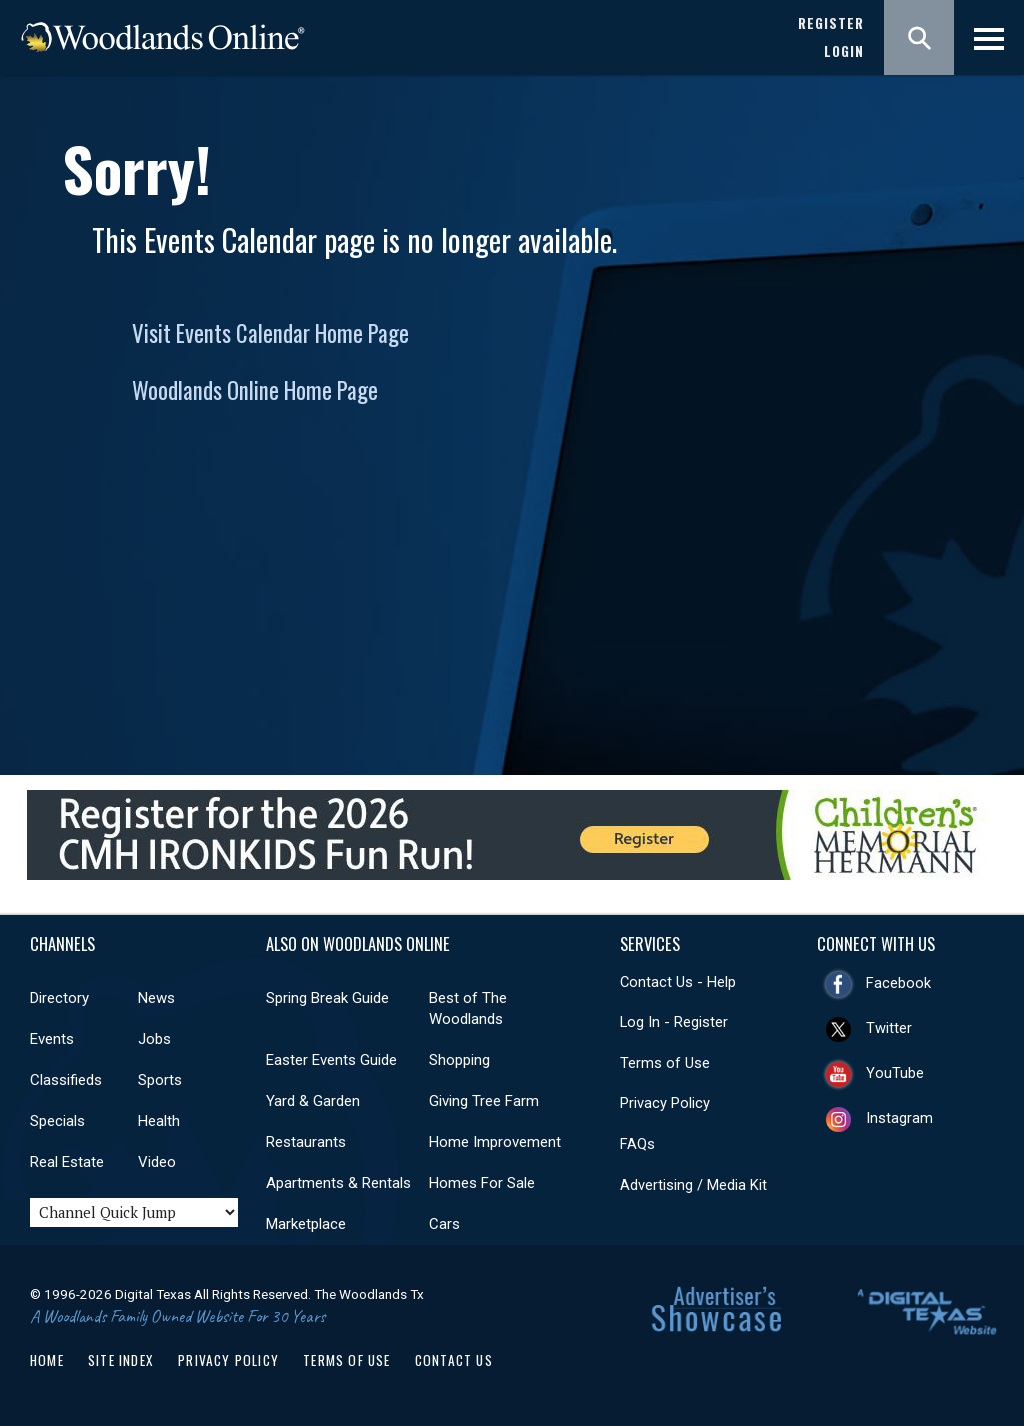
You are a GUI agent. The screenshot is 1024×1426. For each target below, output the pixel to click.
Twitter (889, 1028)
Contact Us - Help (678, 982)
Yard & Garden (313, 1101)
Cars (444, 1224)
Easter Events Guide (331, 1060)
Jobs (154, 1039)
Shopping (459, 1060)
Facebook (898, 983)
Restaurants (306, 1142)
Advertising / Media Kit (693, 1185)
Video (157, 1162)
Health (159, 1121)
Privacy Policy (665, 1103)
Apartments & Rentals (338, 1183)
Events (52, 1039)
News (156, 998)
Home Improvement (495, 1142)
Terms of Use (665, 1063)
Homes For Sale (482, 1183)
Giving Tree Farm (484, 1101)
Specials (57, 1121)
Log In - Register (674, 1022)
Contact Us (454, 1360)
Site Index (121, 1360)
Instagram (899, 1118)
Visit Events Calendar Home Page (270, 333)
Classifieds (66, 1080)
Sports (160, 1080)
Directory (59, 998)
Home (47, 1360)
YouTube (895, 1073)
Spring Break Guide (327, 998)
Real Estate (67, 1162)
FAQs (637, 1144)
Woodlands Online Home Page (255, 390)
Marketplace (306, 1224)
